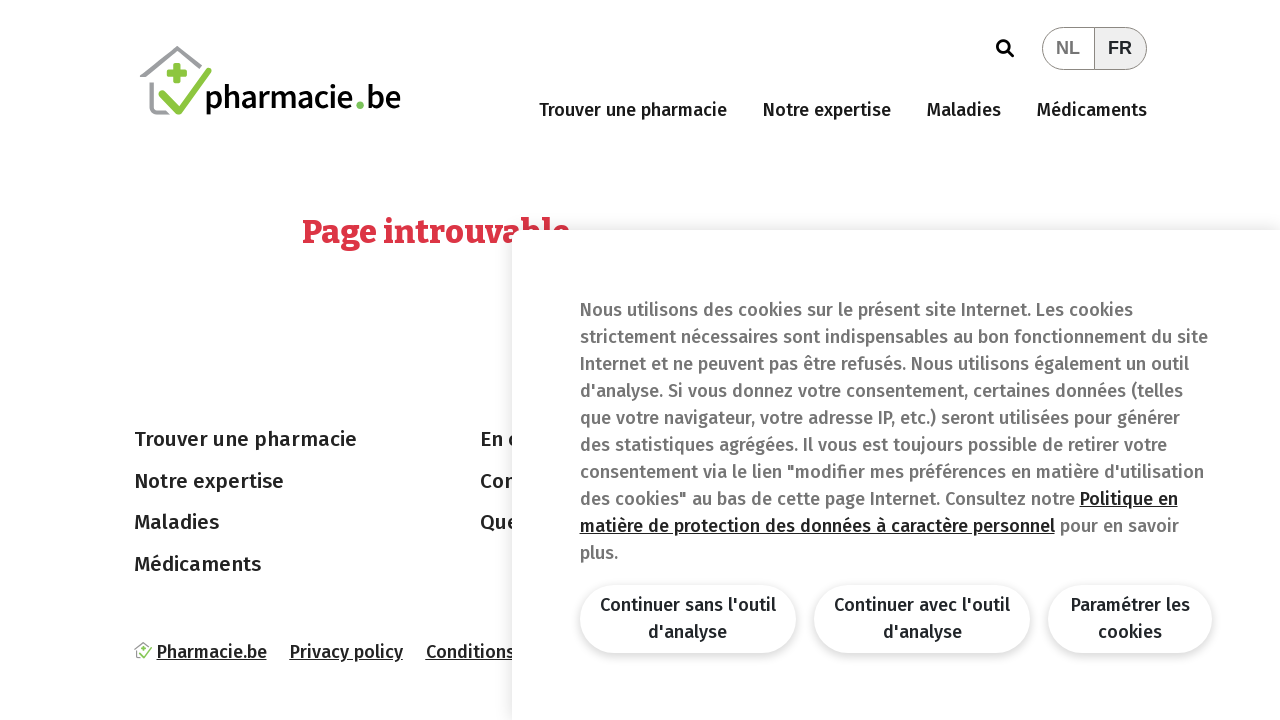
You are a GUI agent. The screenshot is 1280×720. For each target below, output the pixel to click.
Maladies (964, 110)
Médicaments (1092, 110)
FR (1120, 48)
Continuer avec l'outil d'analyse (922, 618)
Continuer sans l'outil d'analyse (688, 618)
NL (1068, 48)
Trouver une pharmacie (633, 110)
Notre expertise (827, 110)
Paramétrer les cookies (1130, 618)
